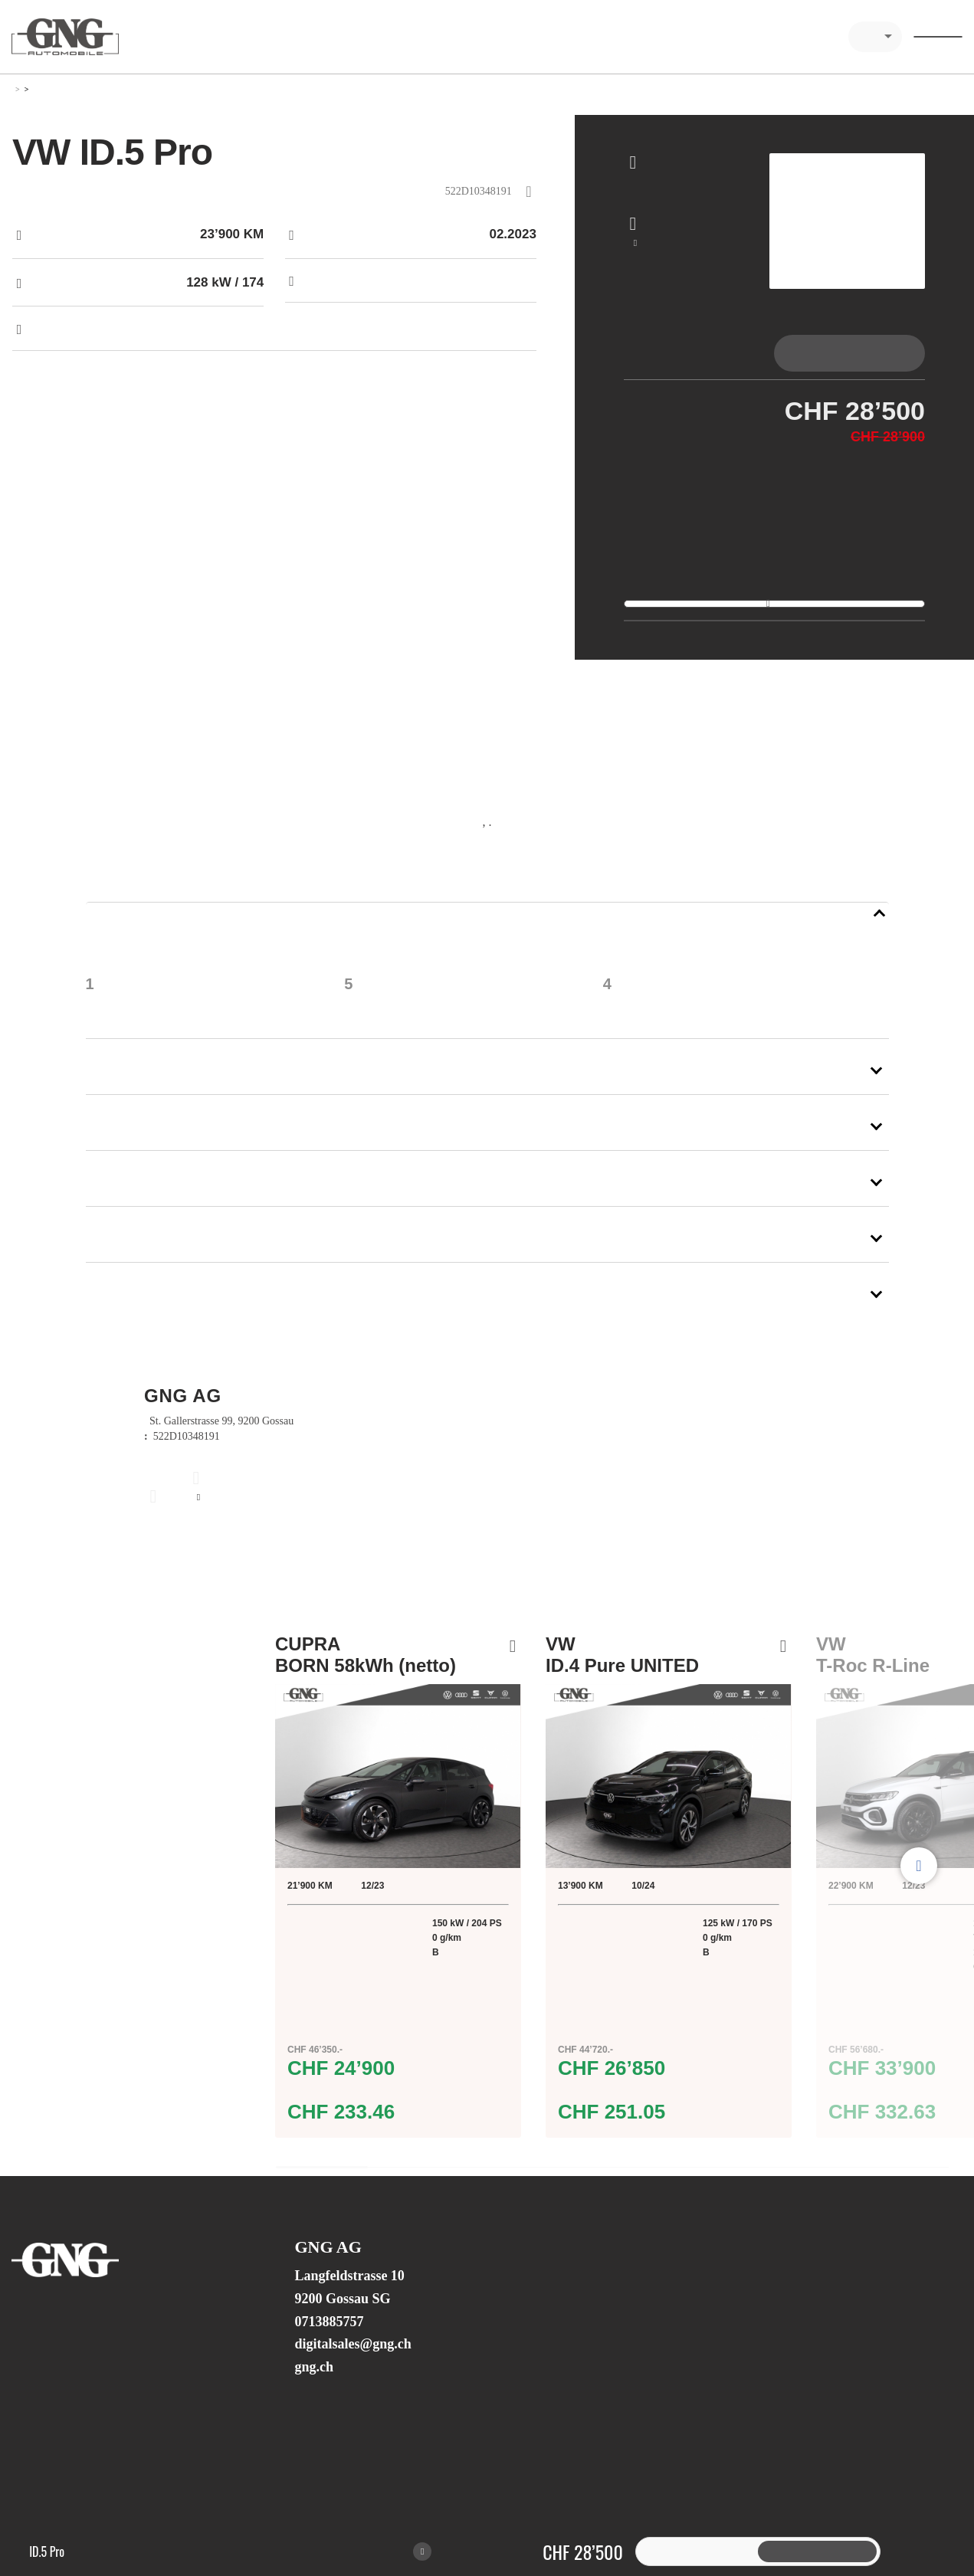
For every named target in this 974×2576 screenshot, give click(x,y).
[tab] (699, 353)
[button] (487, 930)
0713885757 (328, 2347)
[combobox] (875, 37)
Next (918, 1891)
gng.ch (313, 2392)
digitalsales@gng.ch (352, 2370)
